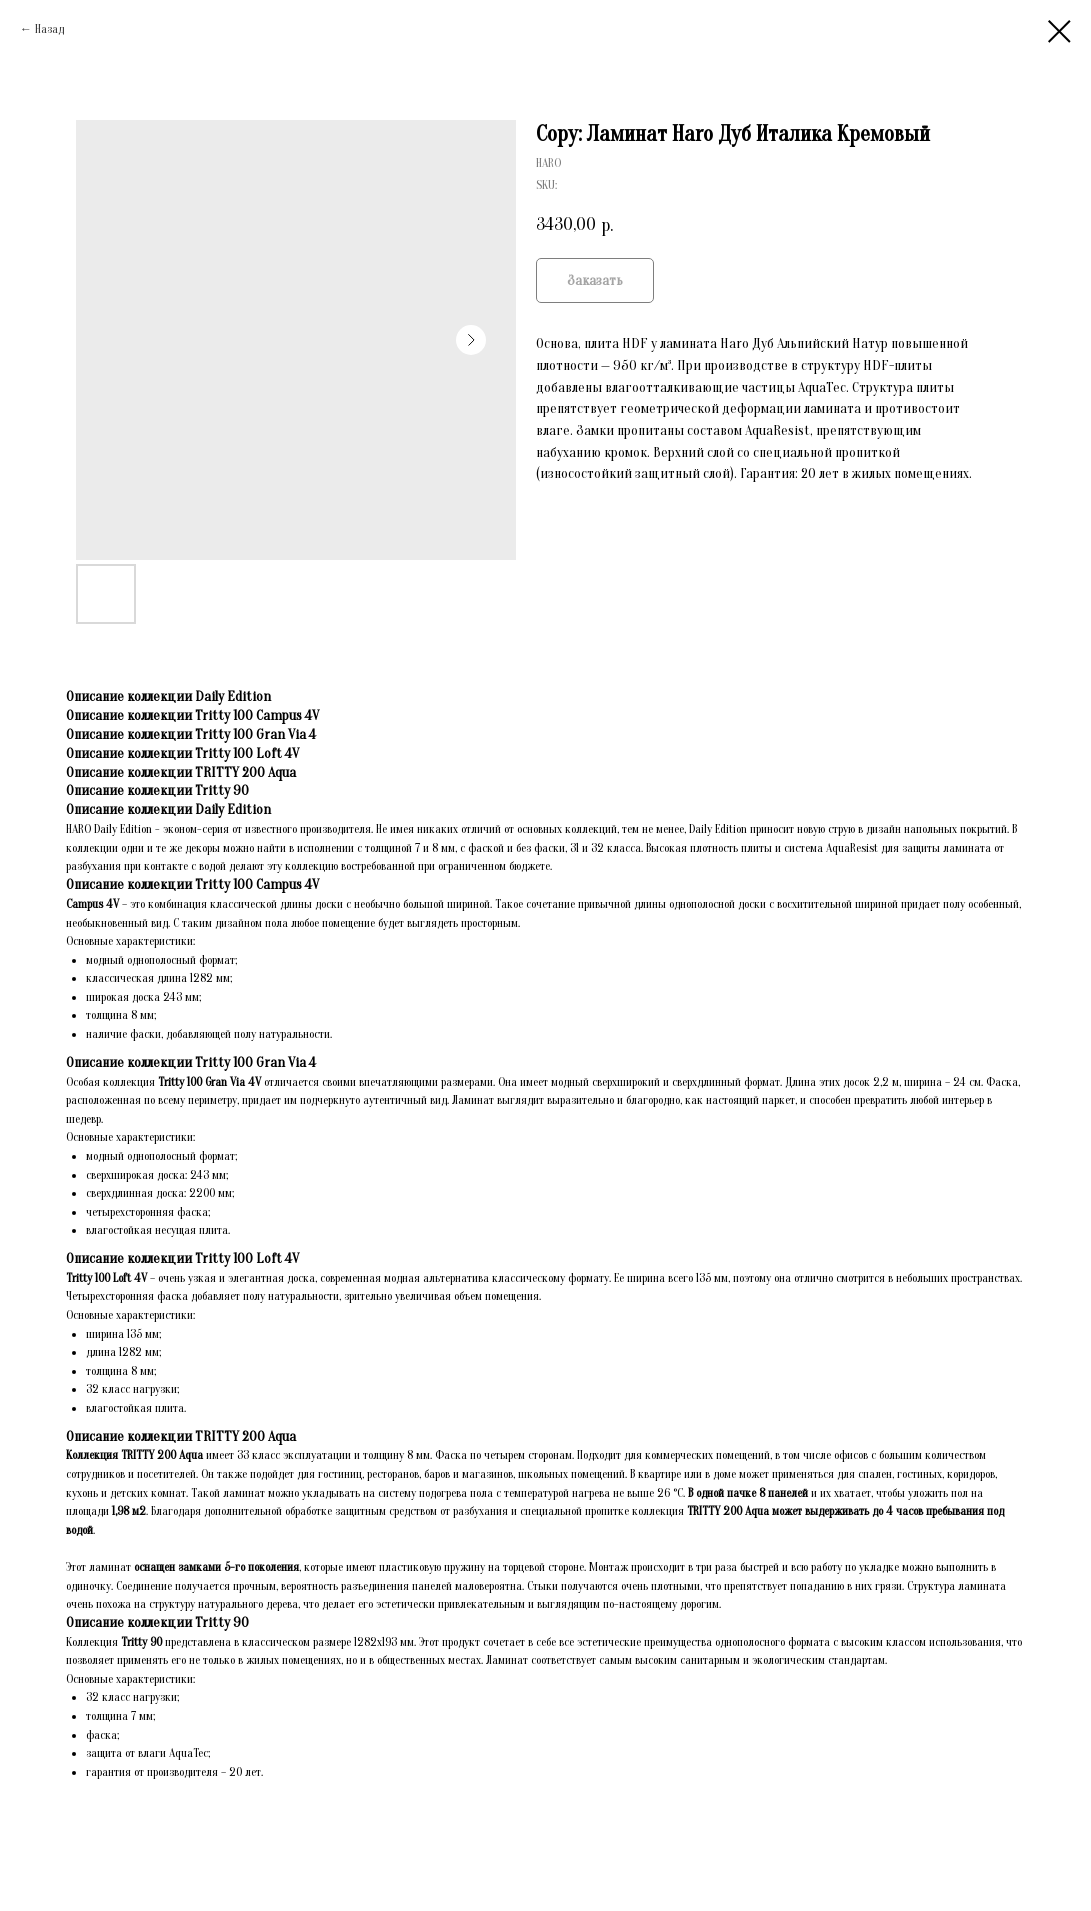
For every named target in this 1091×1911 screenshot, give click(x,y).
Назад (49, 29)
